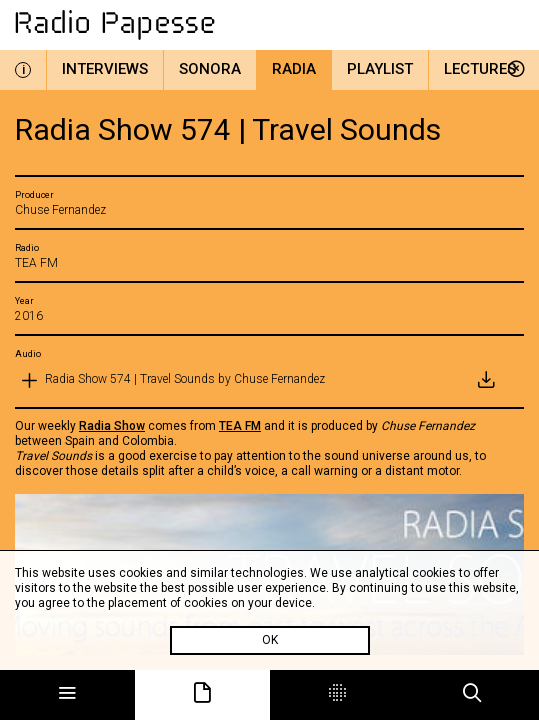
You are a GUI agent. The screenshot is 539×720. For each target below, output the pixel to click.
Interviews (105, 69)
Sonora (210, 69)
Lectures (480, 69)
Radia (294, 69)
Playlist (380, 69)
